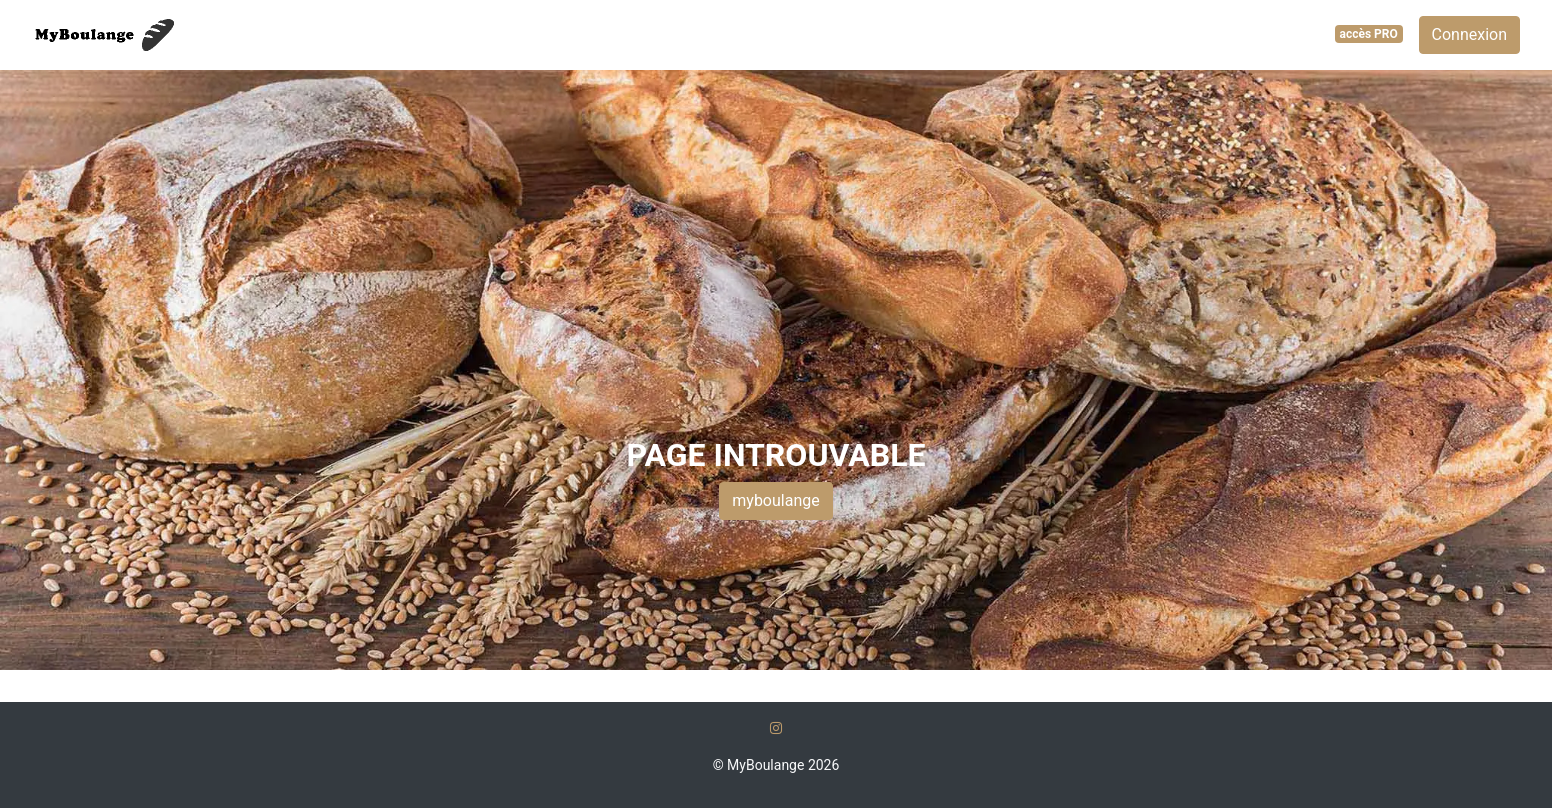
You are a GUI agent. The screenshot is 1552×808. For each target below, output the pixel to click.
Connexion (1469, 34)
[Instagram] (776, 728)
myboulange (775, 500)
